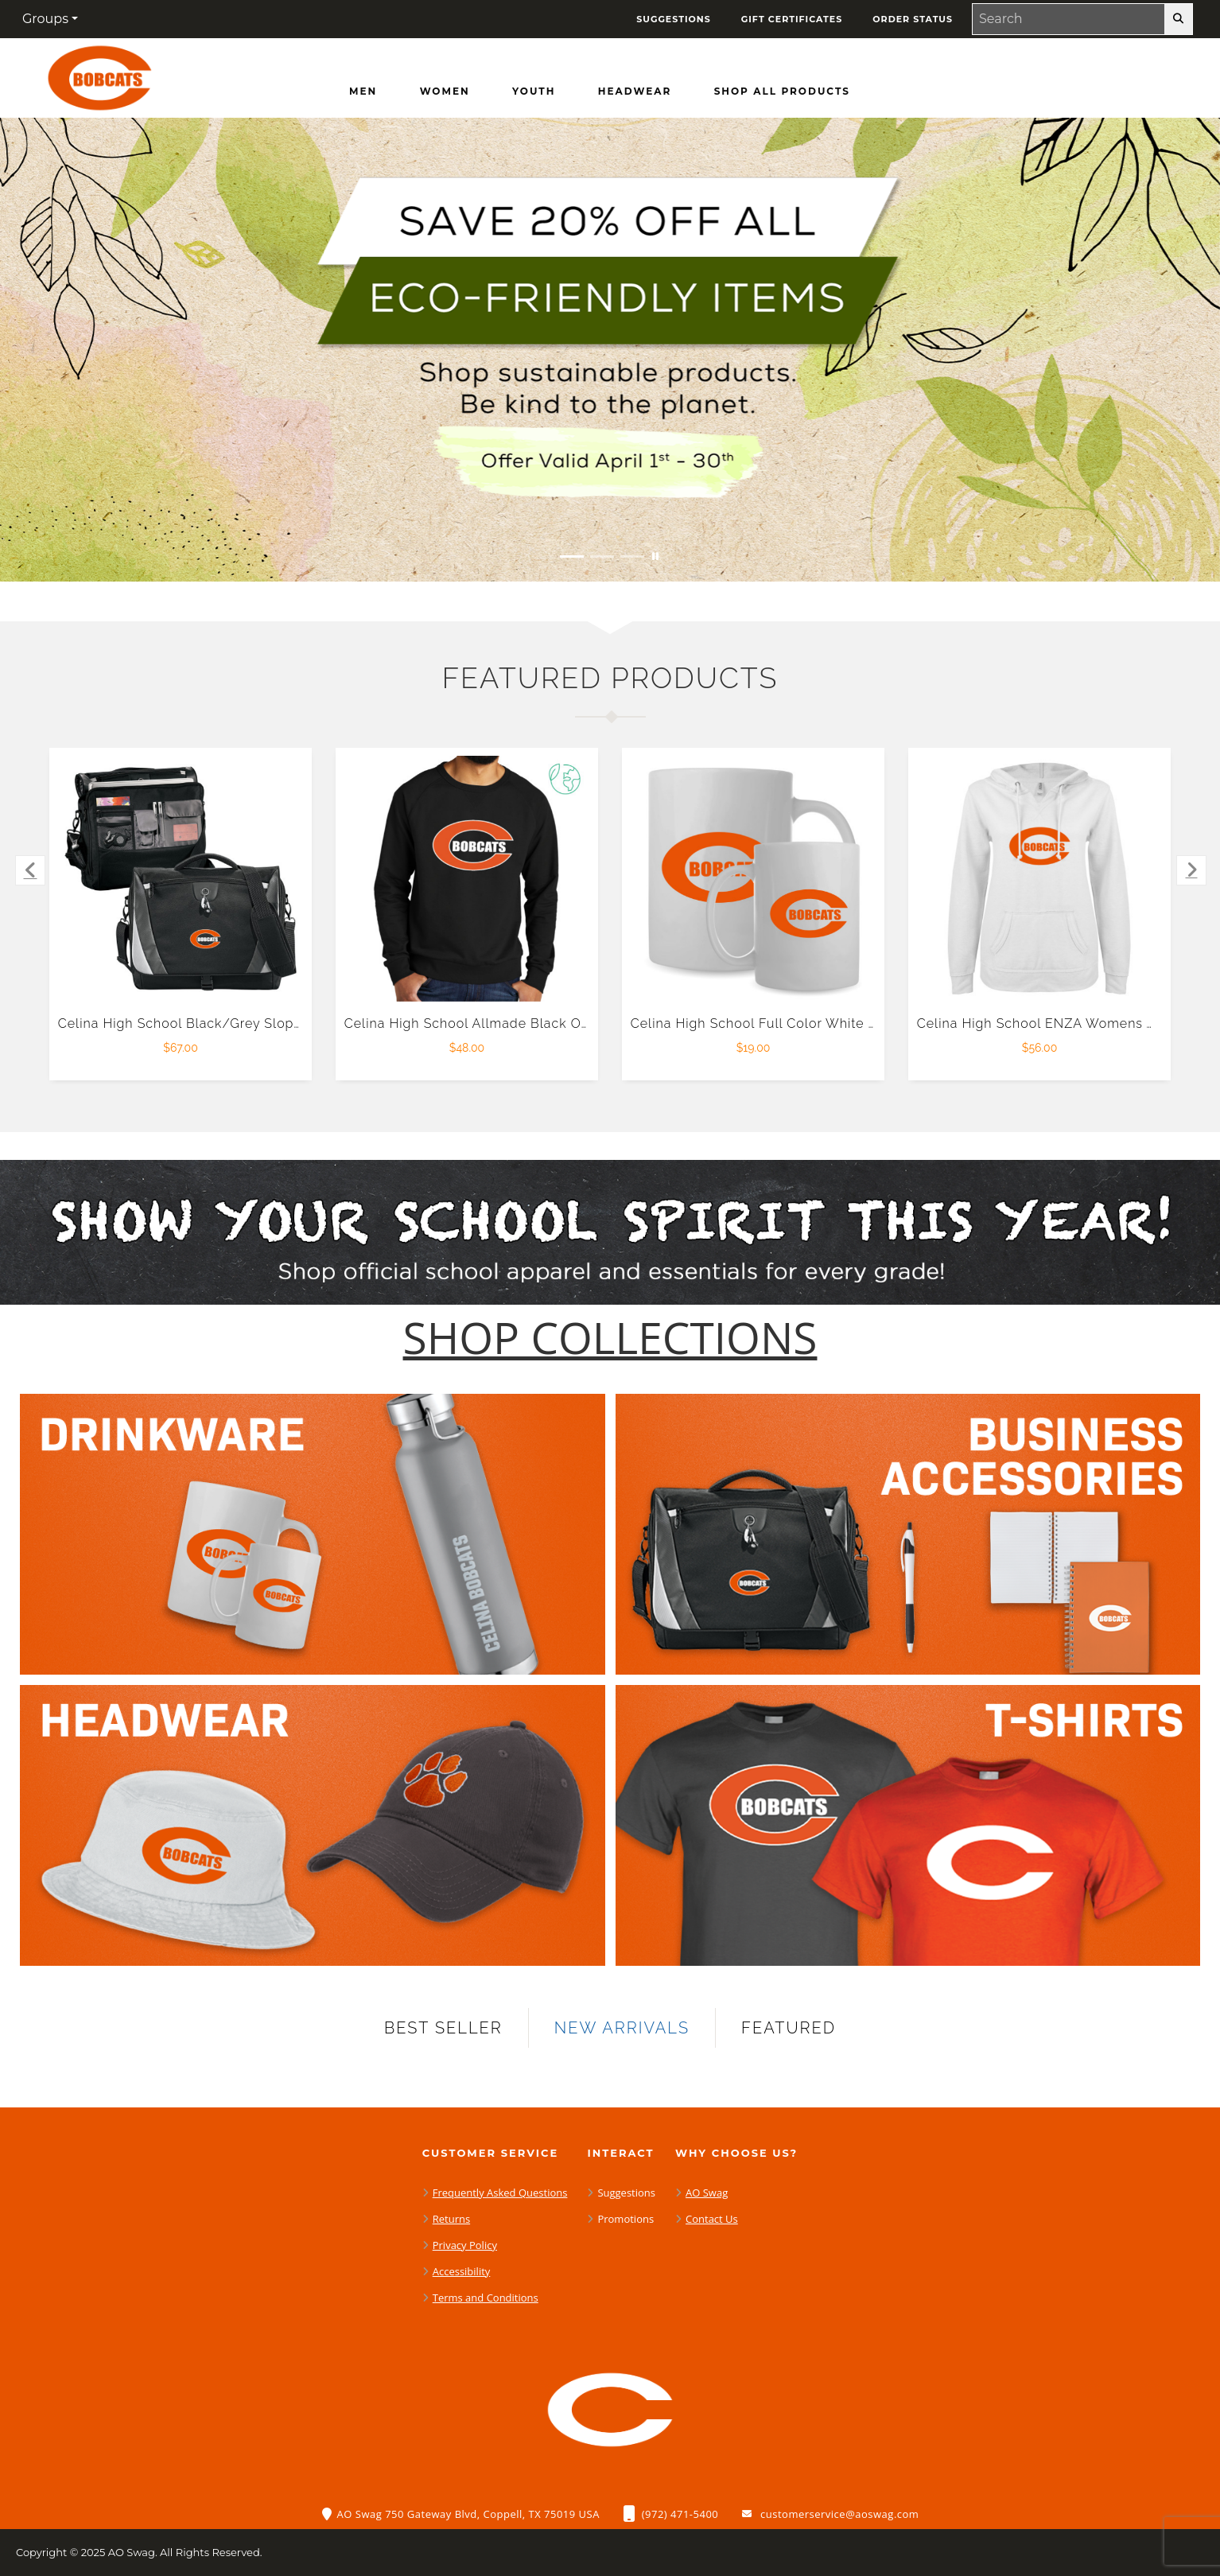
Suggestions (626, 2192)
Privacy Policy (465, 2245)
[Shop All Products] (782, 91)
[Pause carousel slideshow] (655, 556)
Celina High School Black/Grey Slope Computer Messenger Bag (267, 1023)
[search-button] (1178, 19)
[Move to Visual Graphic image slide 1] (572, 556)
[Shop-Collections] (610, 1338)
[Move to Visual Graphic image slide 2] (602, 556)
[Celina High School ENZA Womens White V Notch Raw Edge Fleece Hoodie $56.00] (1040, 879)
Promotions (625, 2219)
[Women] (445, 91)
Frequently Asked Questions (500, 2192)
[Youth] (533, 91)
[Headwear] (634, 91)
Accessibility (462, 2271)
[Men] (363, 91)
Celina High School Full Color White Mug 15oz (781, 1023)
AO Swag (707, 2192)
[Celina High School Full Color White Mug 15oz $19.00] (753, 879)
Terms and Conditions (485, 2297)
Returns (451, 2219)
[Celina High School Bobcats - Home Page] (98, 74)
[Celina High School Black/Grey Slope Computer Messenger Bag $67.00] (181, 879)
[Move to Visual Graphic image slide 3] (632, 556)
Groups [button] (45, 18)
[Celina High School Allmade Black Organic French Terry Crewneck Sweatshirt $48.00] (467, 879)
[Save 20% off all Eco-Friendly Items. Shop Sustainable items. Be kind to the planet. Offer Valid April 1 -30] (610, 350)
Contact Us (712, 2219)
